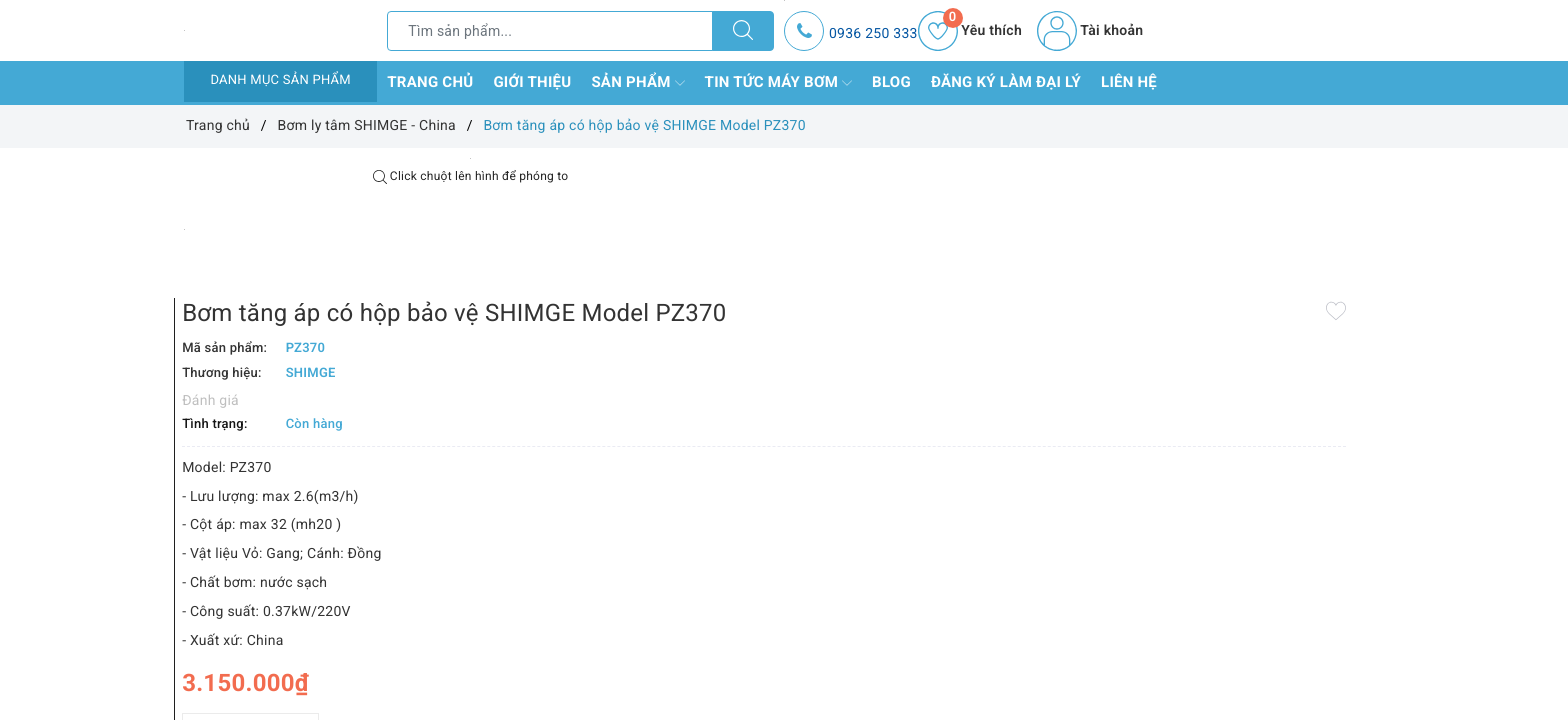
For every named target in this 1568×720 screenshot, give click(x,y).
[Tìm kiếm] (743, 31)
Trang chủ (430, 82)
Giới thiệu (532, 82)
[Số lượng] (761, 625)
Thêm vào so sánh (752, 669)
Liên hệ (1129, 82)
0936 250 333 (873, 34)
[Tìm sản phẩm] (550, 31)
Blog (891, 82)
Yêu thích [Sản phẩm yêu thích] (970, 31)
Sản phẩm (637, 83)
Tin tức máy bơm (779, 83)
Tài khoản (1090, 31)
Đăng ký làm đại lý (1006, 82)
